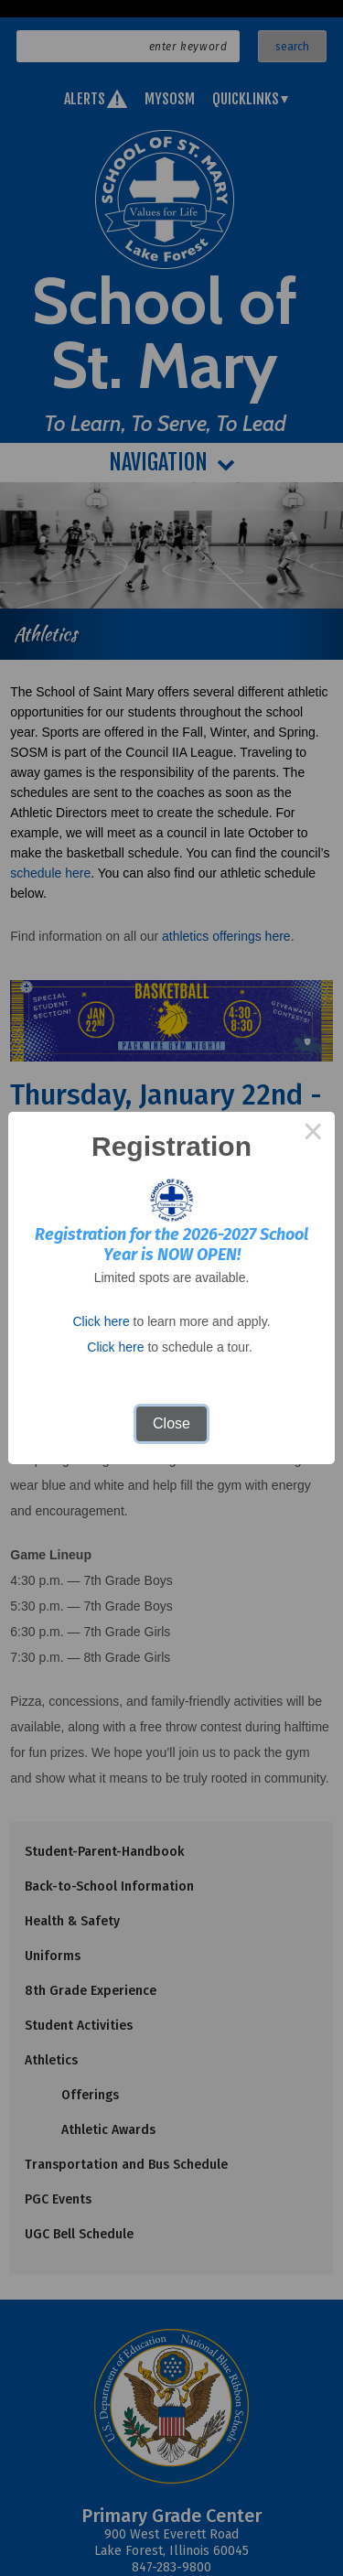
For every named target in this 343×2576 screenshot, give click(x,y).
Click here (100, 1321)
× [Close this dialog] (313, 1134)
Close (171, 1423)
